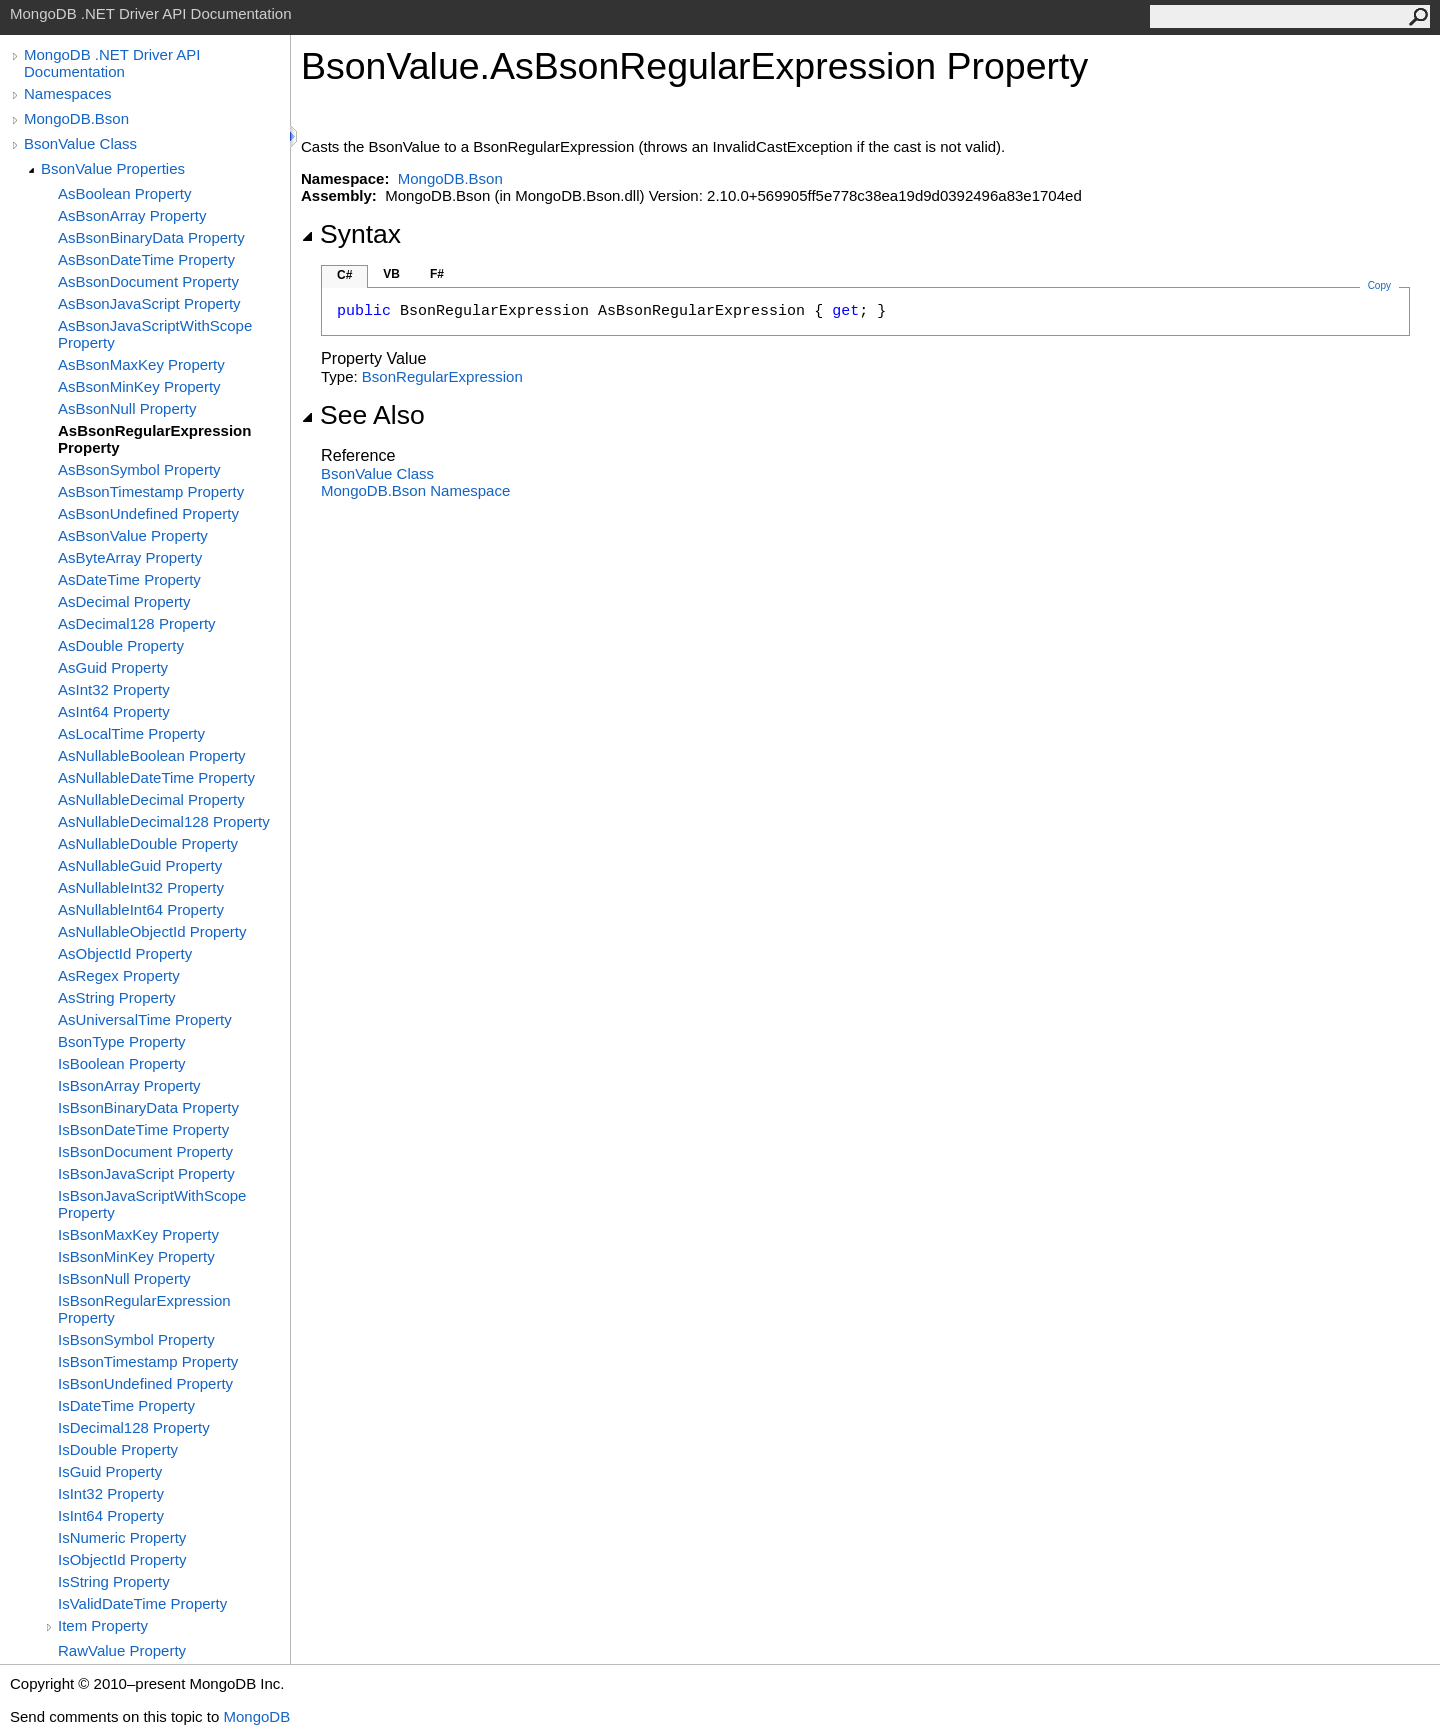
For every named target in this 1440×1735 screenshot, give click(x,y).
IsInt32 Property (111, 1493)
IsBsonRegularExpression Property (144, 1309)
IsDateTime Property (126, 1405)
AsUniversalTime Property (145, 1019)
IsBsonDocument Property (145, 1151)
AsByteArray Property (130, 557)
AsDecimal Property (124, 601)
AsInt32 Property (114, 689)
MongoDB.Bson (76, 118)
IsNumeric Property (122, 1537)
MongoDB (256, 1716)
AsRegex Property (119, 975)
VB (391, 274)
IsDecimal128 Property (134, 1427)
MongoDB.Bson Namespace (415, 490)
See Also (363, 415)
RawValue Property (122, 1650)
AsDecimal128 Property (137, 623)
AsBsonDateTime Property (146, 259)
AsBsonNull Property (127, 408)
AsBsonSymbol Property (139, 469)
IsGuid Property (110, 1471)
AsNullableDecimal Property (151, 799)
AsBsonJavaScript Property (149, 303)
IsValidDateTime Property (142, 1603)
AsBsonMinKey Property (139, 386)
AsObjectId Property (125, 953)
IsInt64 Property (111, 1515)
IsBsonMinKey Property (136, 1256)
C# (344, 275)
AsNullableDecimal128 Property (164, 821)
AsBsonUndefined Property (148, 513)
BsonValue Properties (113, 168)
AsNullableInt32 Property (141, 887)
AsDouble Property (121, 645)
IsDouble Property (118, 1449)
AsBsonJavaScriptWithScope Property (155, 334)
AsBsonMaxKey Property (141, 364)
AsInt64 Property (114, 711)
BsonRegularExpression (442, 376)
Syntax (351, 234)
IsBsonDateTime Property (143, 1129)
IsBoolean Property (122, 1063)
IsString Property (114, 1581)
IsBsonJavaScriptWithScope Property (152, 1204)
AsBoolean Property (124, 193)
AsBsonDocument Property (148, 281)
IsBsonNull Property (124, 1278)
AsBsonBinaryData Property (151, 237)
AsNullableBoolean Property (152, 755)
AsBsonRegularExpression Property (154, 439)
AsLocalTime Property (131, 733)
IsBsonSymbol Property (136, 1339)
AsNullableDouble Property (148, 843)
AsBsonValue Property (133, 535)
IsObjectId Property (122, 1559)
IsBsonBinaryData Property (148, 1107)
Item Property (103, 1625)
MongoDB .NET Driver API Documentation (112, 63)
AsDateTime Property (129, 579)
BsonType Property (122, 1041)
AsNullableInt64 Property (141, 909)
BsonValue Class (80, 143)
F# (437, 274)
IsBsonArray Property (129, 1085)
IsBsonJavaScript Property (146, 1173)
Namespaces (68, 93)
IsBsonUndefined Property (145, 1383)
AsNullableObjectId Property (152, 931)
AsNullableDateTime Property (156, 777)
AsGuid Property (113, 667)
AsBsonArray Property (132, 215)
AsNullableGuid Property (140, 865)
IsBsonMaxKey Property (138, 1234)
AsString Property (117, 997)
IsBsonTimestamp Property (148, 1361)
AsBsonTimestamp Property (151, 491)
